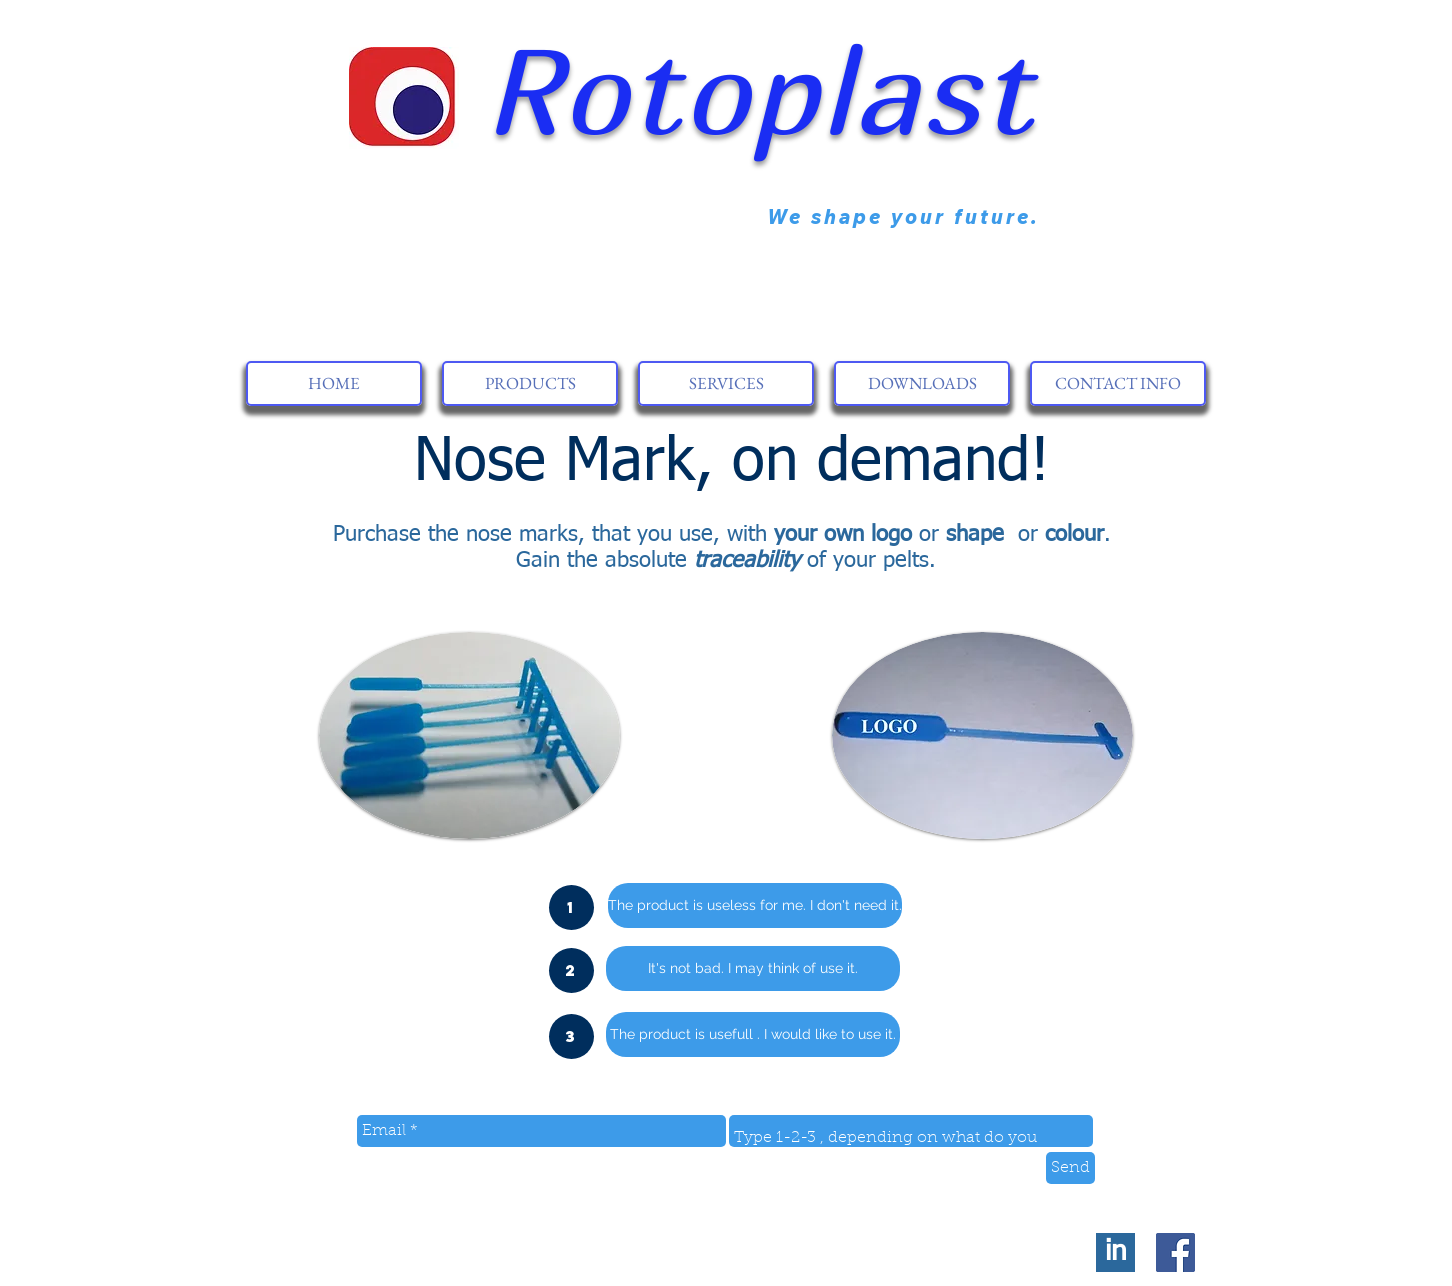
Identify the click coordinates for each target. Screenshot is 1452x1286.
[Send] (1070, 1168)
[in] (1115, 1252)
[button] (571, 907)
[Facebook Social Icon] (1175, 1252)
